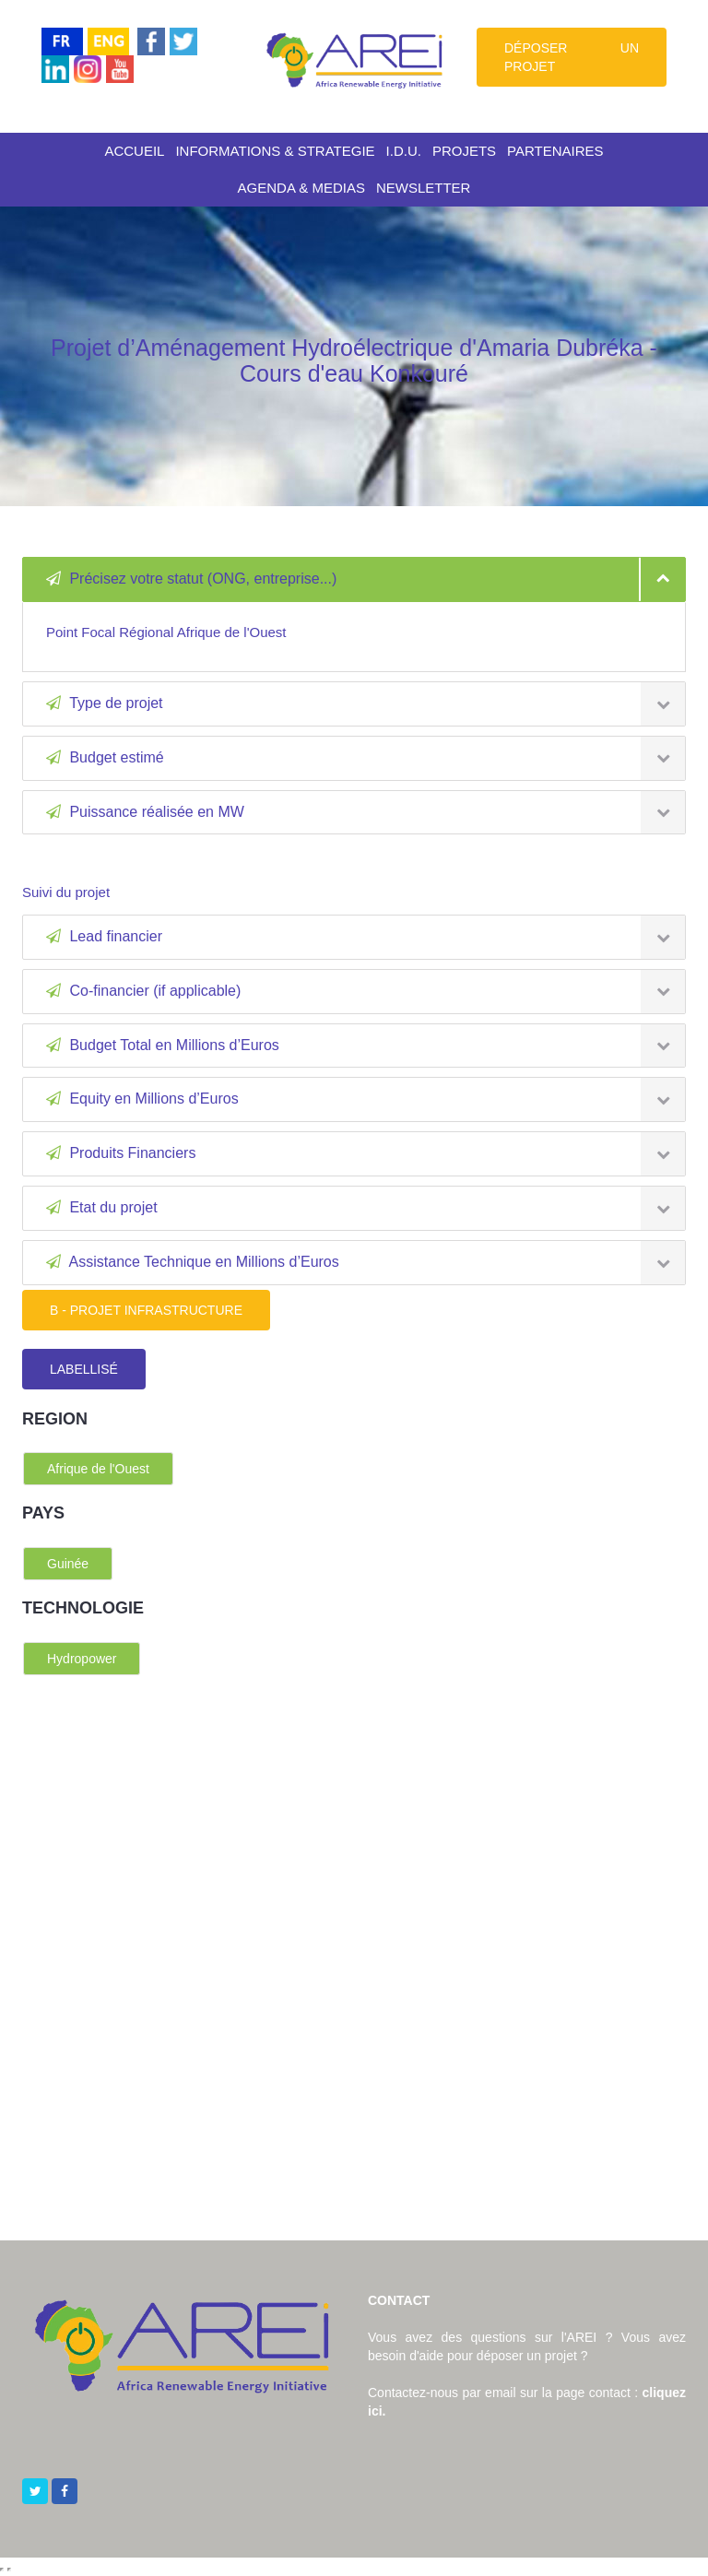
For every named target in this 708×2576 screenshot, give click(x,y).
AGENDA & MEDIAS (301, 187)
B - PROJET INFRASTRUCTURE (146, 1310)
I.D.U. (403, 151)
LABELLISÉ (84, 1369)
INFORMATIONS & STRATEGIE (274, 151)
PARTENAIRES (555, 151)
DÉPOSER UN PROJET (571, 57)
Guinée (67, 1563)
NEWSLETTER (423, 187)
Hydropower (81, 1658)
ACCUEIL (134, 151)
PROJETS (464, 151)
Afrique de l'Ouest (98, 1468)
